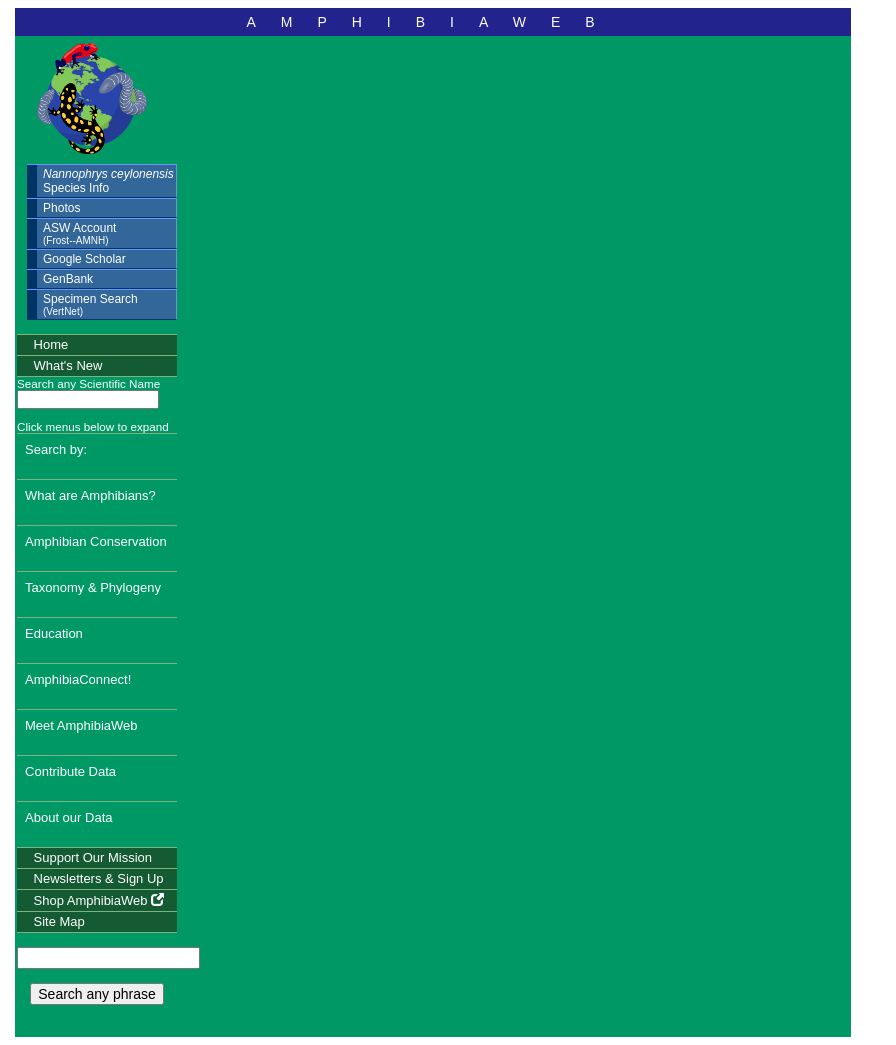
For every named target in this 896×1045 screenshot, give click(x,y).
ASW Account (79, 233)
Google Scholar (84, 259)
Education (54, 633)
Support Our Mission (93, 857)
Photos (61, 208)
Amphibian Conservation (96, 541)
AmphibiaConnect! (78, 679)
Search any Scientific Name (88, 383)
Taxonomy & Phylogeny (93, 587)
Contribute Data (70, 771)
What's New (68, 365)
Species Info (108, 181)
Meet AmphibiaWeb (81, 725)
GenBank (68, 279)
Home (51, 344)
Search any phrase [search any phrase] (97, 994)
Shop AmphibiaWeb (99, 900)
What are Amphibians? (90, 495)
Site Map (59, 921)
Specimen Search (90, 304)
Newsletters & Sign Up (99, 878)
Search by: (56, 449)
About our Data (68, 817)
